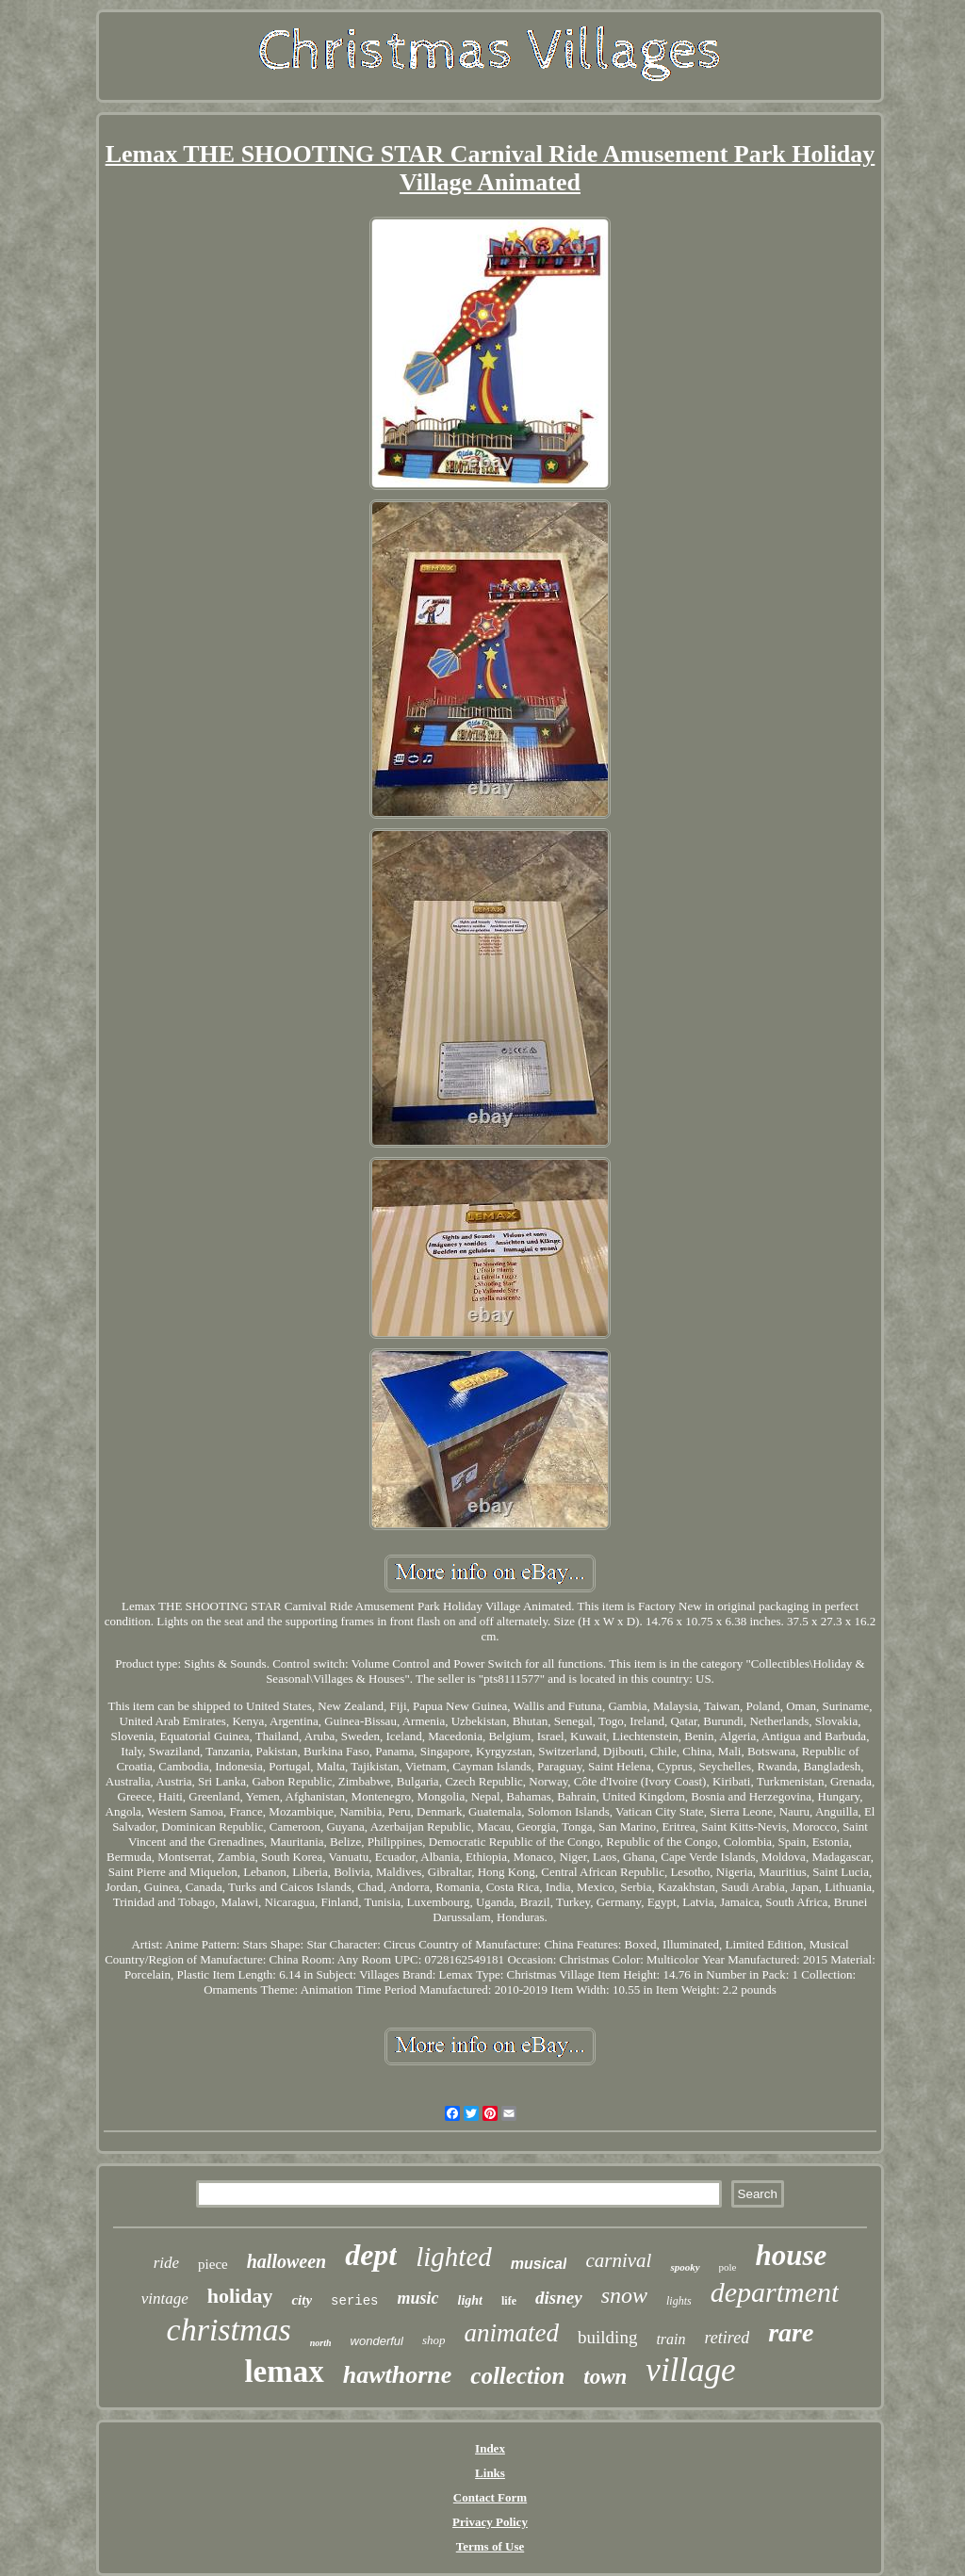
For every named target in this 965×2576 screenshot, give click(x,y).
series (354, 2300)
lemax (283, 2372)
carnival (618, 2260)
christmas (229, 2329)
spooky (684, 2267)
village (690, 2370)
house (791, 2255)
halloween (286, 2261)
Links (490, 2473)
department (775, 2291)
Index (490, 2448)
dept (371, 2255)
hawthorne (397, 2375)
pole (728, 2267)
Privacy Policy (490, 2522)
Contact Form (490, 2497)
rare (790, 2332)
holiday (240, 2295)
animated (512, 2333)
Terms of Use (490, 2546)
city (301, 2299)
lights (679, 2300)
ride (166, 2263)
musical (539, 2264)
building (607, 2337)
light (470, 2300)
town (605, 2377)
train (670, 2339)
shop (434, 2340)
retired (727, 2337)
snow (624, 2295)
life (508, 2300)
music (418, 2298)
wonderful (377, 2341)
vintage (164, 2298)
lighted (454, 2257)
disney (558, 2297)
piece (213, 2264)
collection (517, 2376)
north (321, 2343)
